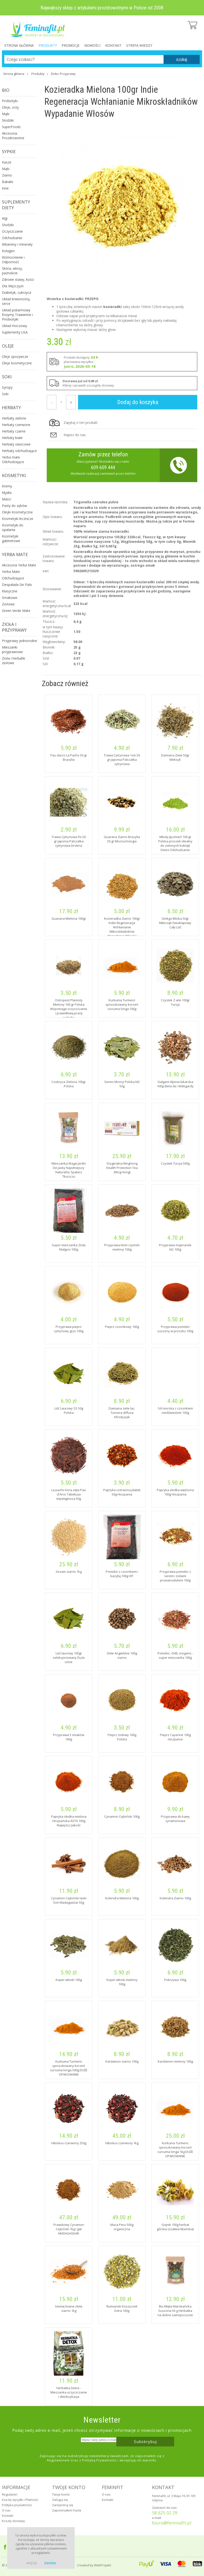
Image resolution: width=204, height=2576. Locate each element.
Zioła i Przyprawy (63, 74)
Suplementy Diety (16, 204)
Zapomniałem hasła (66, 2510)
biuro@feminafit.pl (171, 2523)
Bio (5, 90)
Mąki (5, 113)
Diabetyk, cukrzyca (16, 292)
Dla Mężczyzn (13, 286)
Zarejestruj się (62, 2505)
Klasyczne (9, 591)
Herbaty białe (12, 437)
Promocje (70, 45)
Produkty (48, 45)
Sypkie (9, 151)
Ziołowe (8, 604)
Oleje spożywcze (15, 356)
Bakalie (7, 181)
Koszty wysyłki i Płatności (20, 2499)
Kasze (6, 162)
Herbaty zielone (14, 418)
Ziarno (7, 175)
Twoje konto (61, 2494)
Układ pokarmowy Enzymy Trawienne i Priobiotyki (17, 314)
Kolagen (8, 251)
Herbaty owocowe (16, 444)
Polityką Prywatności (99, 2460)
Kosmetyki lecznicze (17, 518)
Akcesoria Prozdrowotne (13, 135)
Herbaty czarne (14, 431)
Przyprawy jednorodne (19, 640)
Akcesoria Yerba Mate (19, 565)
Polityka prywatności (17, 2505)
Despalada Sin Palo (17, 584)
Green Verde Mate (16, 610)
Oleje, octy (10, 107)
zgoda (50, 2563)
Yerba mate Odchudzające (13, 459)
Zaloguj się (60, 2499)
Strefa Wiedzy (139, 45)
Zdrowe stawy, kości (18, 279)
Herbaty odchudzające (19, 450)
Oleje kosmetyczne (17, 363)
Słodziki (8, 120)
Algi (4, 218)
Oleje (8, 346)
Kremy (7, 486)
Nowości (92, 45)
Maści (6, 499)
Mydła (7, 492)
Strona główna (19, 45)
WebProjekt (102, 2565)
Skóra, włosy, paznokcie (12, 270)
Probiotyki (10, 100)
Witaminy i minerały (17, 244)
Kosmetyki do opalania (12, 527)
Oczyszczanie (12, 231)
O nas (6, 2510)
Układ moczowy (14, 325)
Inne (5, 188)
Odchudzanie (12, 238)
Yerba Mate (15, 554)
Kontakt (113, 45)
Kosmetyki (14, 475)
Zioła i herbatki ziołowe (13, 660)
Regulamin (9, 2494)
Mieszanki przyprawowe (12, 649)
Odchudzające (13, 578)
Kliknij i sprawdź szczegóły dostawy (88, 383)
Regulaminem (58, 2460)
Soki (7, 377)
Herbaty (11, 407)
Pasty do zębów (14, 505)
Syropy (7, 387)
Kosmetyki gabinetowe (11, 538)
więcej (31, 2563)
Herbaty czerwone (16, 424)
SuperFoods (11, 127)
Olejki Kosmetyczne (17, 512)
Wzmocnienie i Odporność (13, 259)
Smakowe (9, 597)
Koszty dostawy (13, 2521)
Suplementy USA (15, 332)
